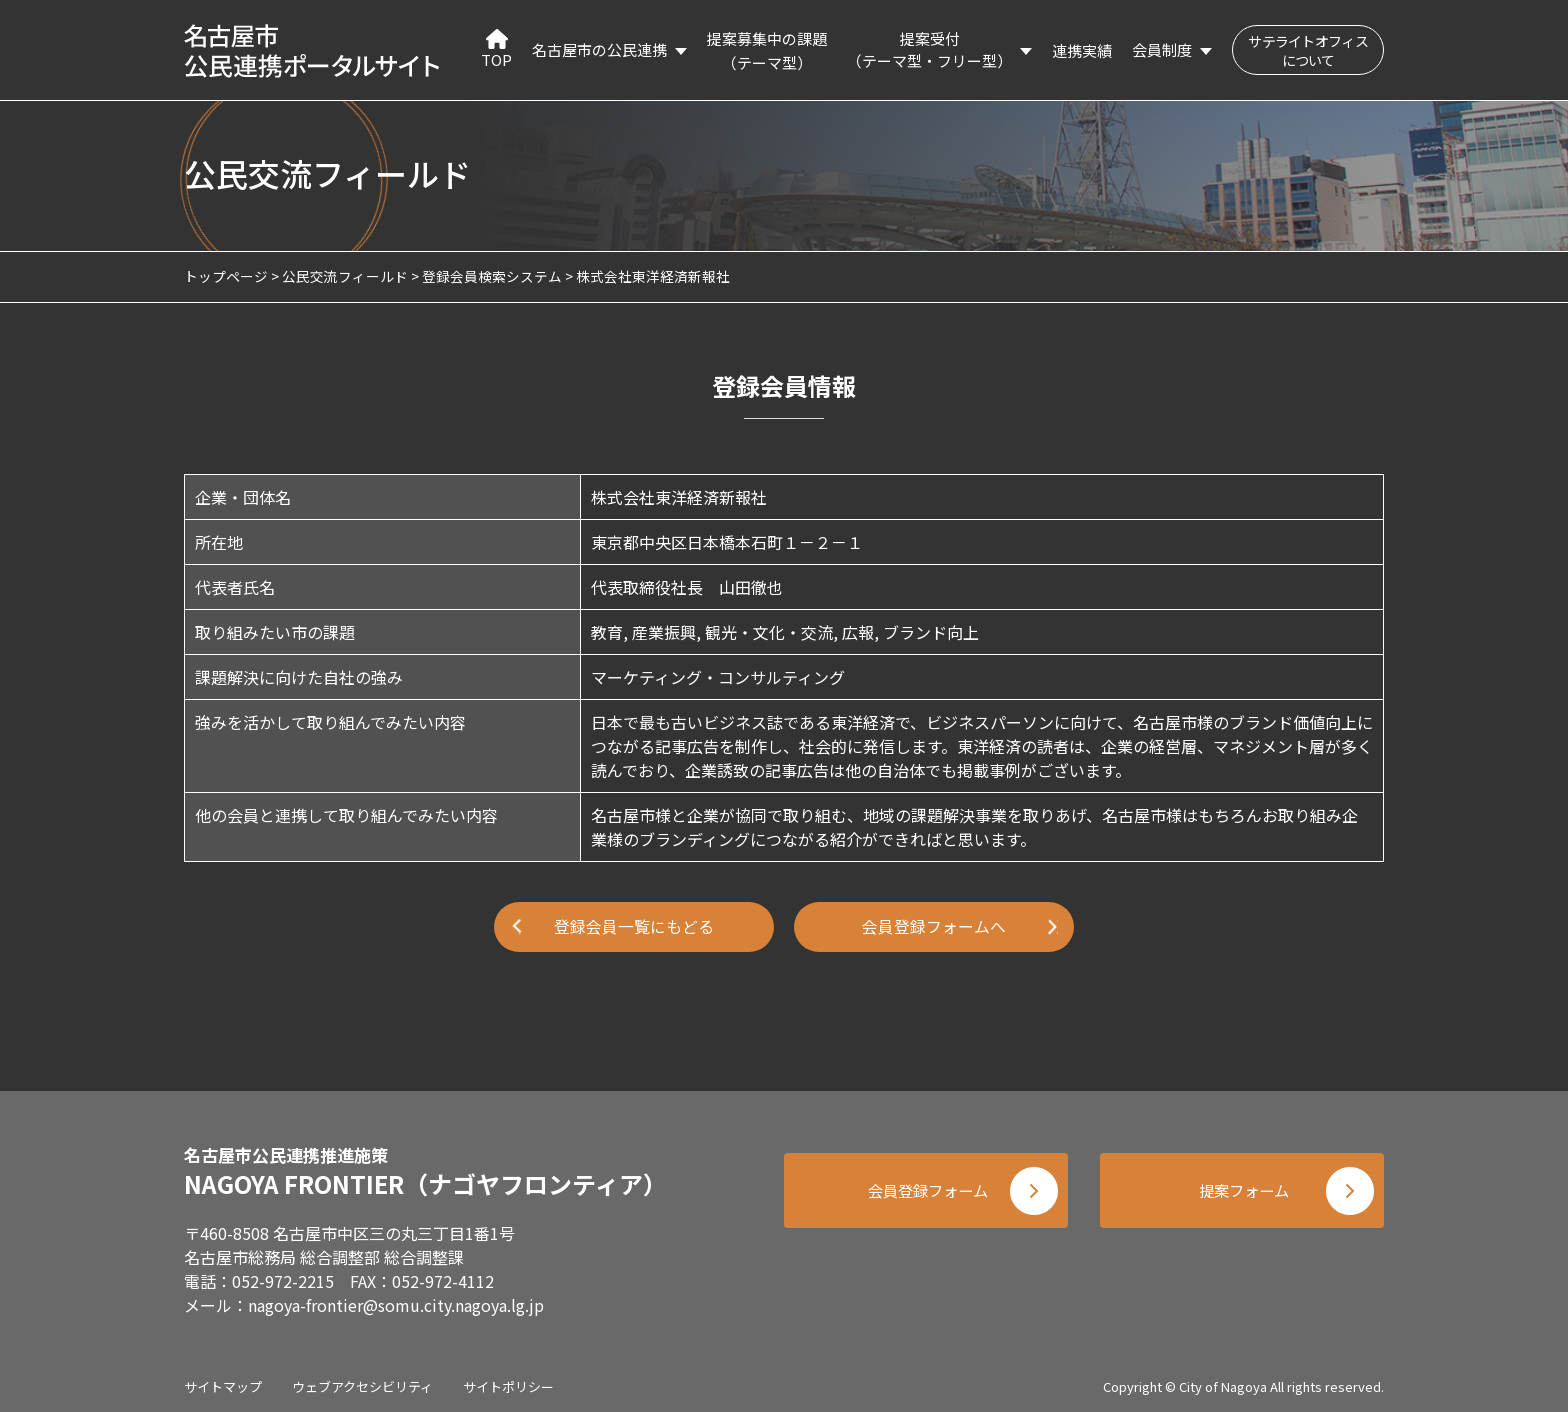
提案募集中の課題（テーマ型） (767, 50)
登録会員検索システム (492, 276)
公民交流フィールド (345, 276)
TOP (496, 49)
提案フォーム (1244, 1189)
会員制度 (1162, 49)
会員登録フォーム (924, 1189)
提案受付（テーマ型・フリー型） (929, 50)
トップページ (226, 276)
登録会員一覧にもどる (634, 927)
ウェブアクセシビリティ (362, 1381)
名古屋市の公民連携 (599, 49)
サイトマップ (223, 1381)
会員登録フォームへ (934, 927)
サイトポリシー (508, 1381)
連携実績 (1082, 50)
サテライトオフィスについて (1308, 50)
